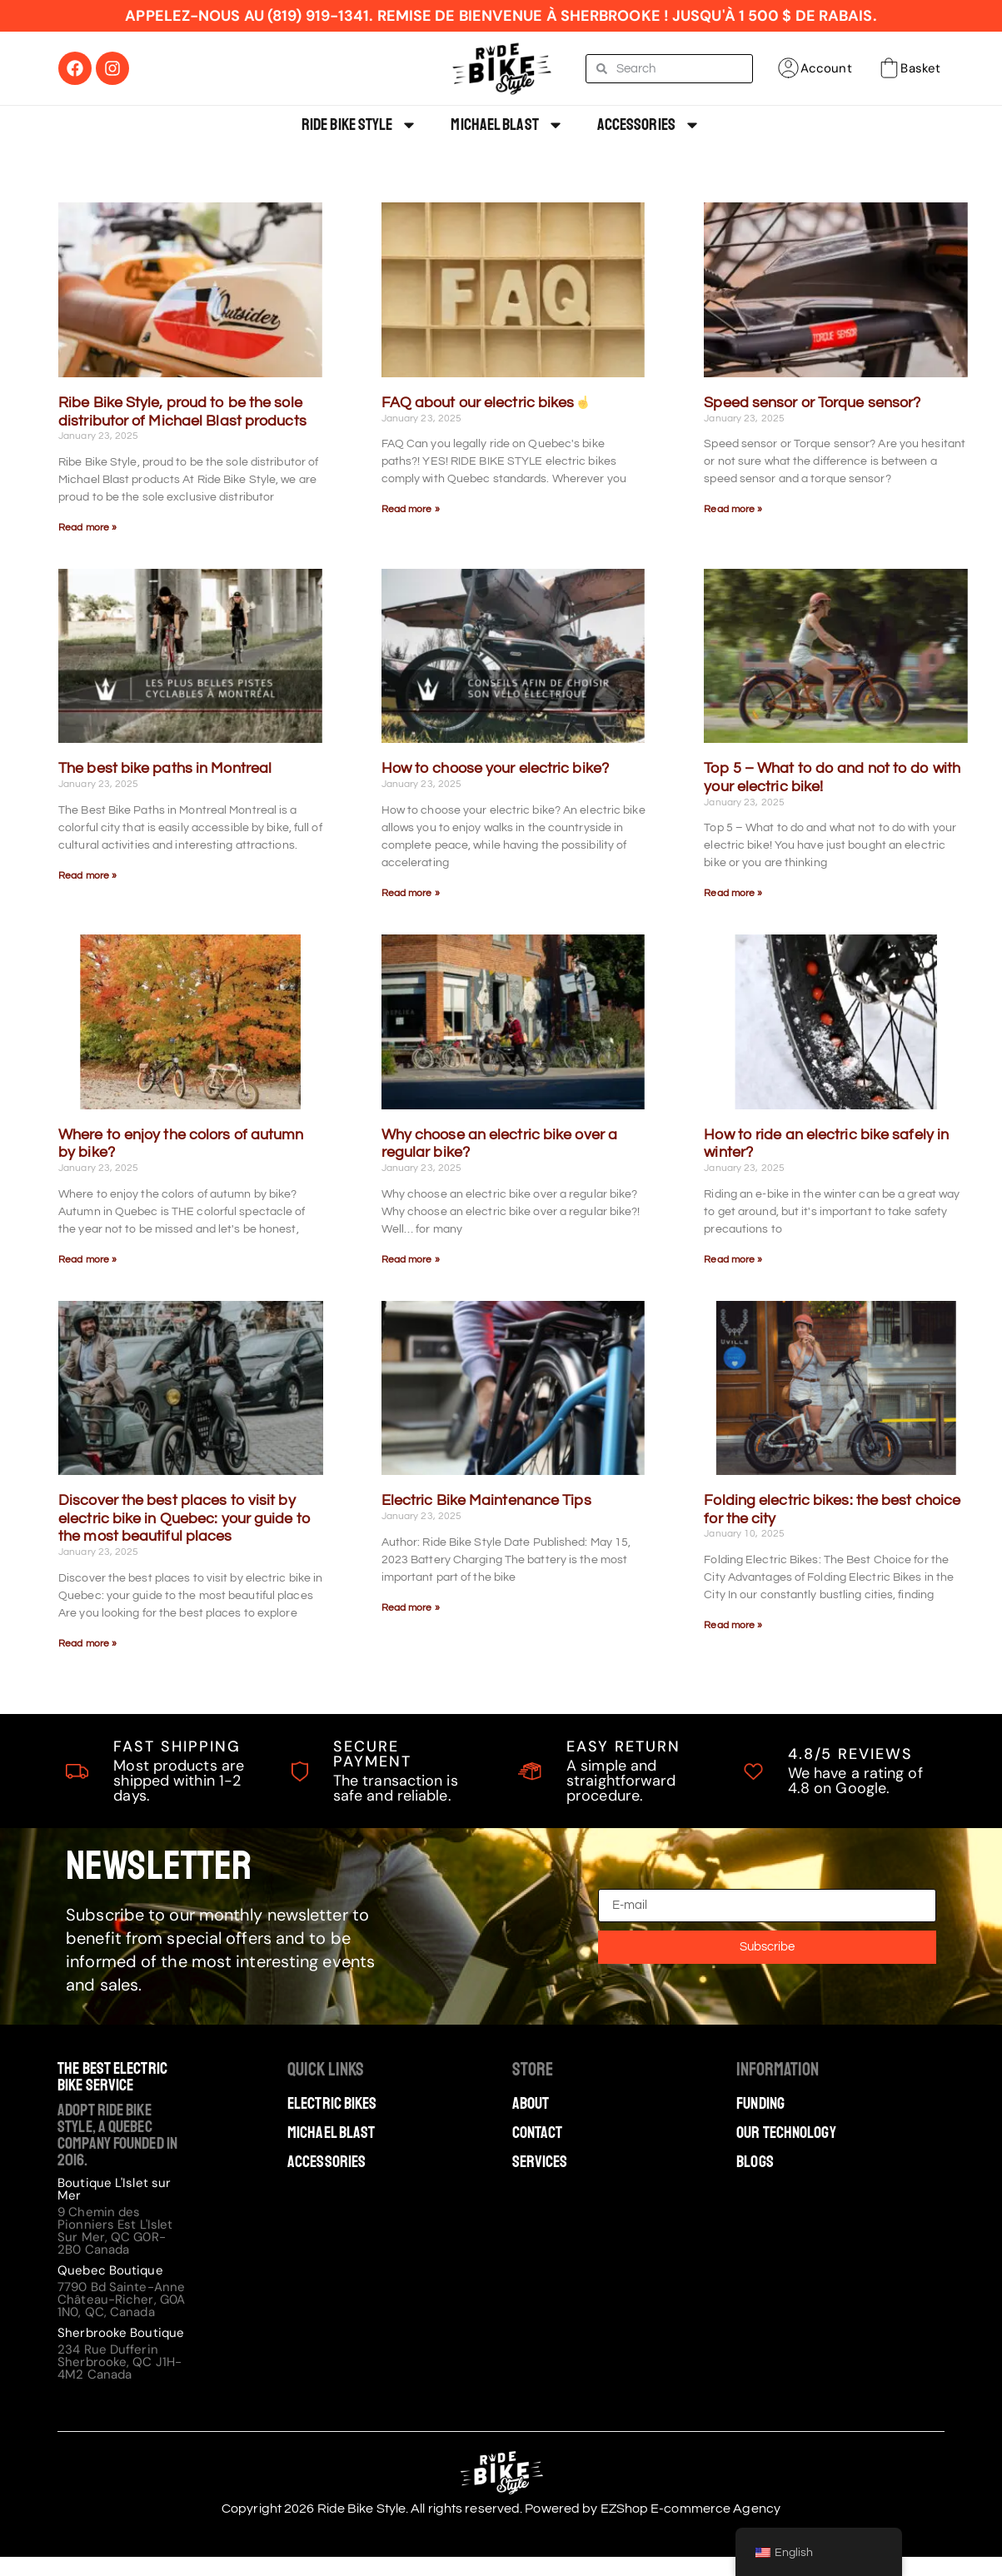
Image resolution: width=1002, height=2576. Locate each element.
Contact (537, 2133)
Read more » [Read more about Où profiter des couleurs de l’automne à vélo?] (87, 1259)
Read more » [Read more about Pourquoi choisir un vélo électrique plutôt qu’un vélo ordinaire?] (410, 1259)
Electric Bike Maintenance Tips (486, 1500)
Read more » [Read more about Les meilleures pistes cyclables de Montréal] (87, 875)
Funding (760, 2103)
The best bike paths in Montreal (165, 768)
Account (826, 68)
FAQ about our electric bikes (486, 403)
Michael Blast (507, 125)
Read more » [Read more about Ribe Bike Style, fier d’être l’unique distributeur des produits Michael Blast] (87, 527)
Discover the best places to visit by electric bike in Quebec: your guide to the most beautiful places (184, 1518)
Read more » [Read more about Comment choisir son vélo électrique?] (410, 893)
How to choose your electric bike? (495, 768)
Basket (920, 68)
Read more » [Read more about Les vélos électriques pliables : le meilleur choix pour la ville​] (733, 1625)
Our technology (785, 2133)
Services (540, 2162)
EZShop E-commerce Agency (690, 2508)
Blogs (755, 2162)
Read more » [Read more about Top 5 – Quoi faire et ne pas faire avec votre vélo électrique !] (733, 893)
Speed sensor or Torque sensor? (812, 403)
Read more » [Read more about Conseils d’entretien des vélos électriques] (410, 1607)
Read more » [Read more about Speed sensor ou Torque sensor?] (733, 509)
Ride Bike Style (360, 125)
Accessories (648, 125)
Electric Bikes (331, 2103)
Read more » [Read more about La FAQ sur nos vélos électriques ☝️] (410, 509)
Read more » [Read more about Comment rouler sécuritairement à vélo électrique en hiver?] (733, 1259)
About (531, 2103)
